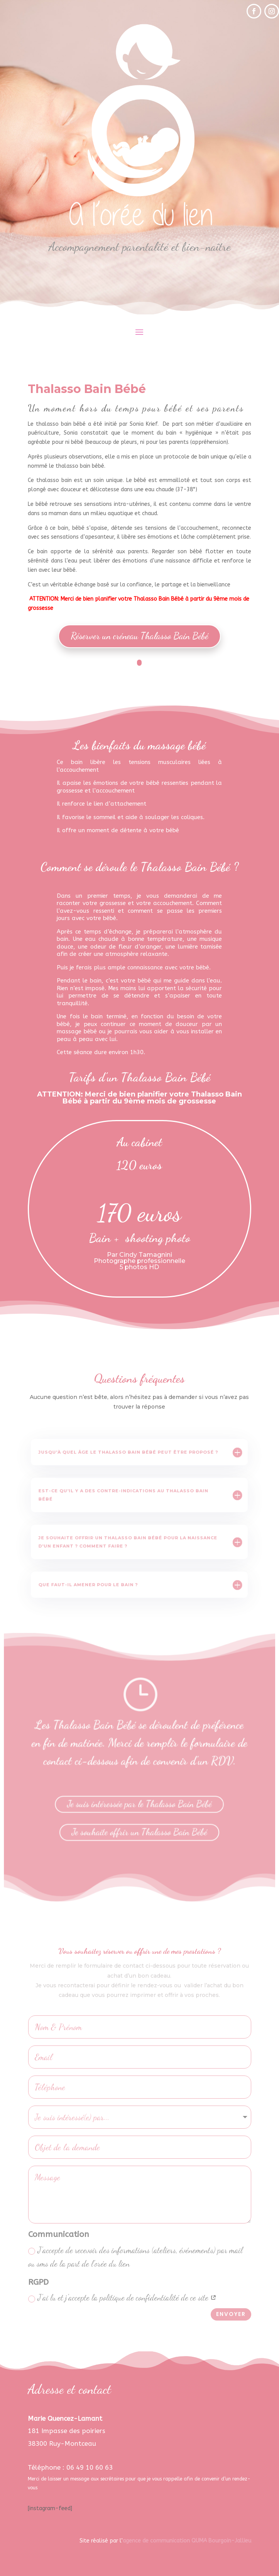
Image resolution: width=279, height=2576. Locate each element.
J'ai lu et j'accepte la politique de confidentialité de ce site (122, 2297)
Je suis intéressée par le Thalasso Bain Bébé (139, 1802)
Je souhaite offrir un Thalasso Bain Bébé (139, 1828)
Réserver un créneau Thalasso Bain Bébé (139, 635)
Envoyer (231, 2314)
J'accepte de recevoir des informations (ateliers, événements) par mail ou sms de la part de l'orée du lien (135, 2257)
